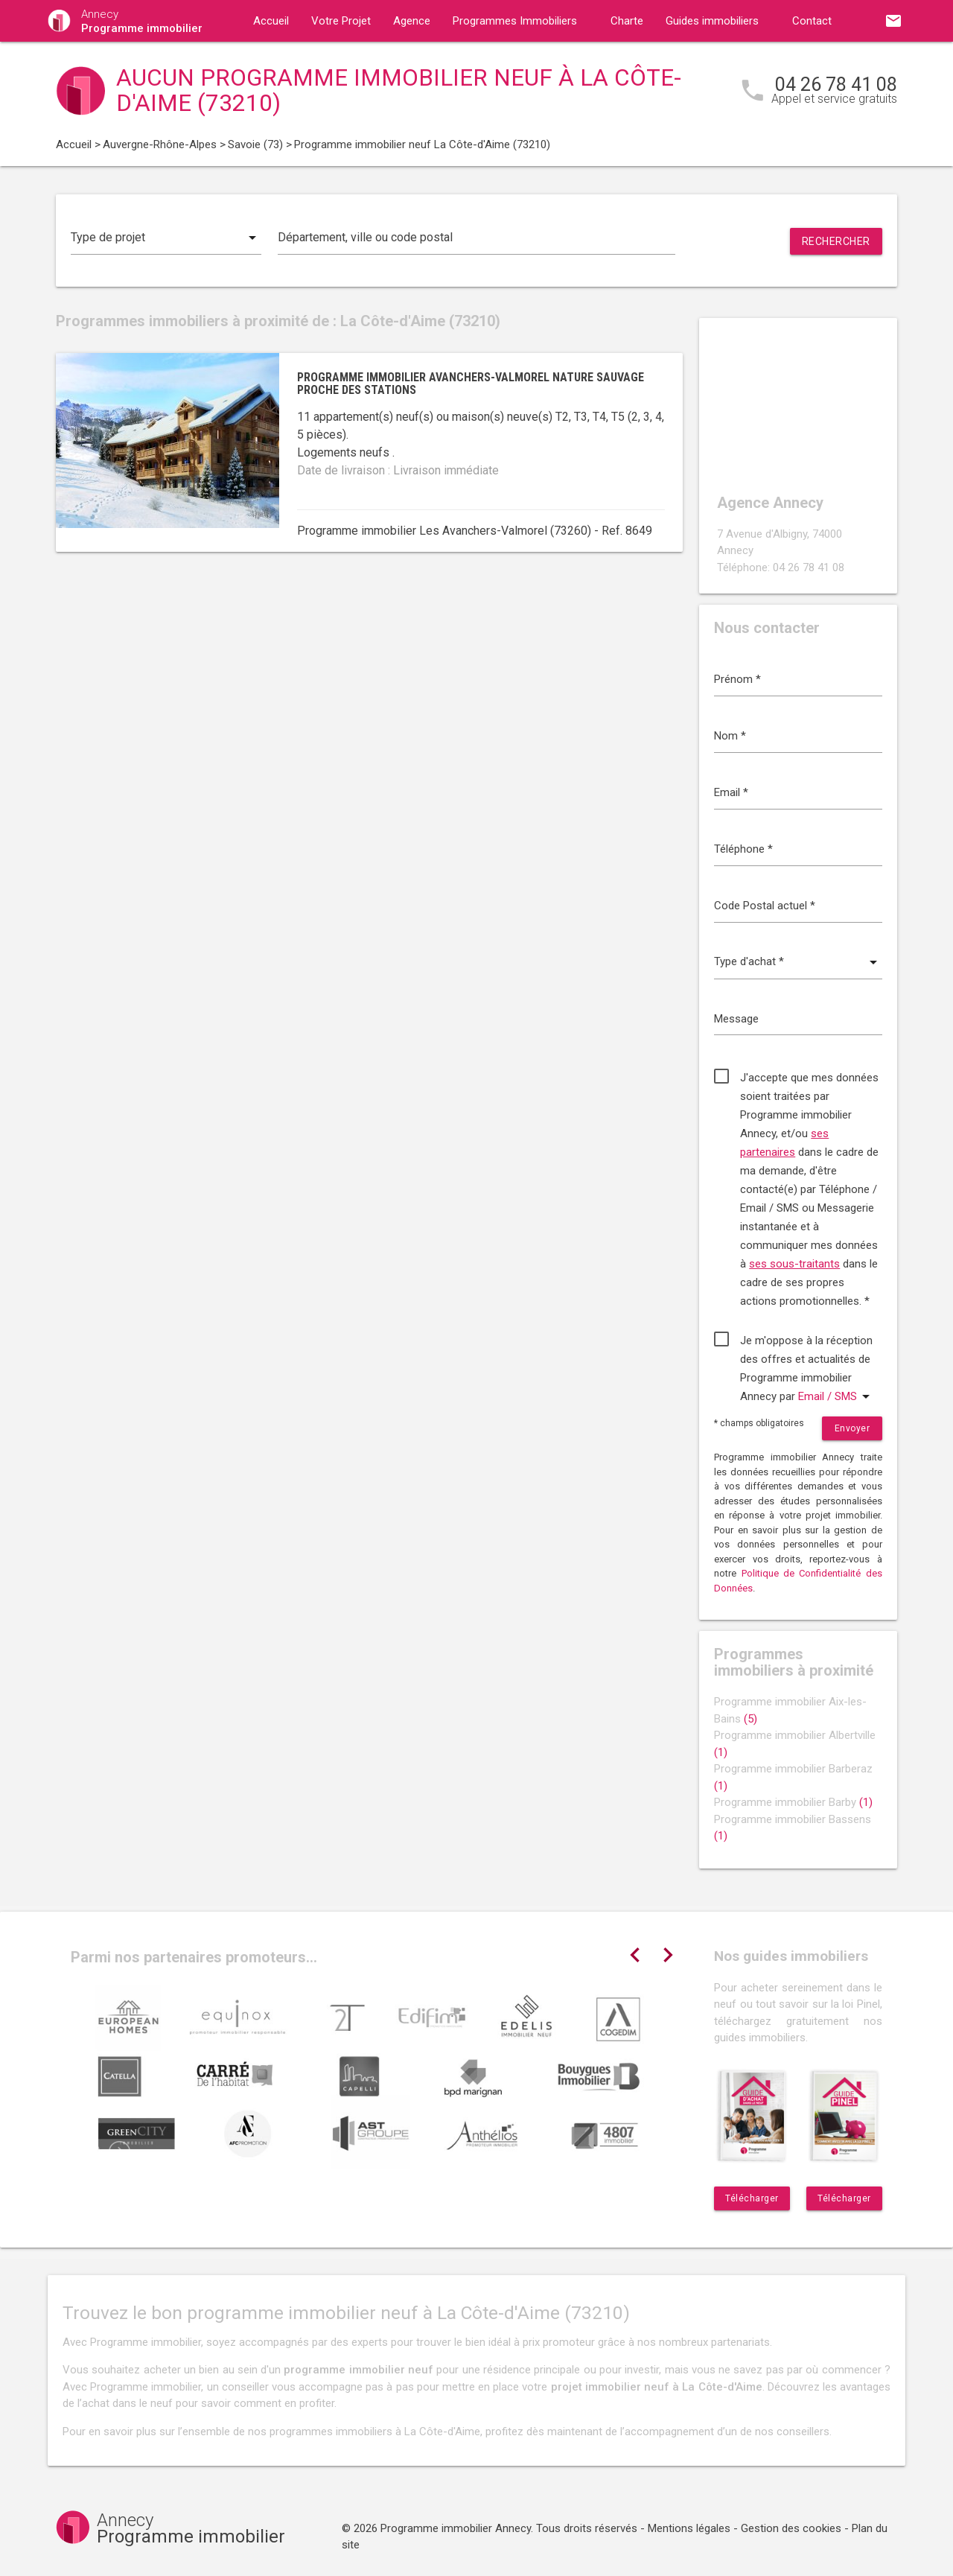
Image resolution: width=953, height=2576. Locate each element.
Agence (411, 21)
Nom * (730, 735)
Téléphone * (743, 849)
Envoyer (852, 1428)
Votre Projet (341, 21)
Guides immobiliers (712, 21)
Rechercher (836, 241)
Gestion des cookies (791, 2528)
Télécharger (752, 2198)
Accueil (271, 21)
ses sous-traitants (794, 1263)
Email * (731, 792)
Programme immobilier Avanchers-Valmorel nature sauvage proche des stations (470, 384)
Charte (627, 21)
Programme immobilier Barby (793, 1802)
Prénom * (737, 679)
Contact (812, 21)
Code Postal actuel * (764, 905)
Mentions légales (689, 2528)
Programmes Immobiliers (515, 21)
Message (736, 1018)
